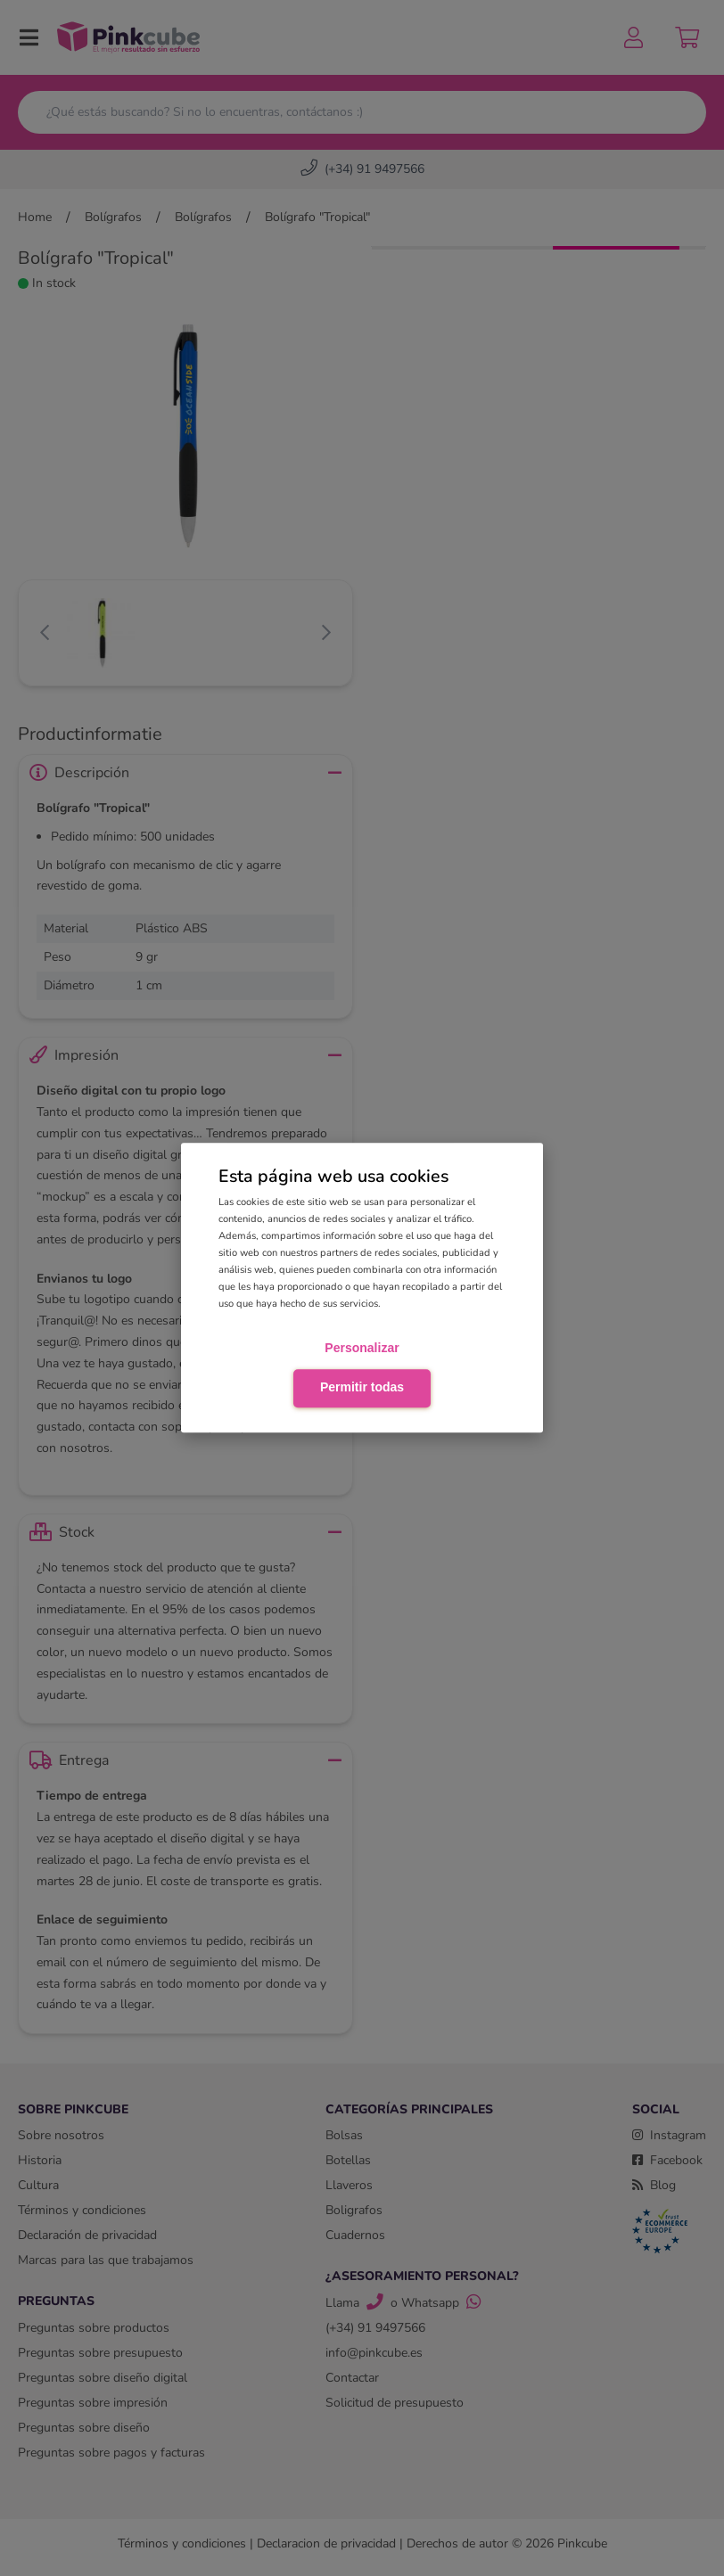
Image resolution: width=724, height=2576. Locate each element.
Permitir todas (362, 1387)
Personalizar (362, 1348)
